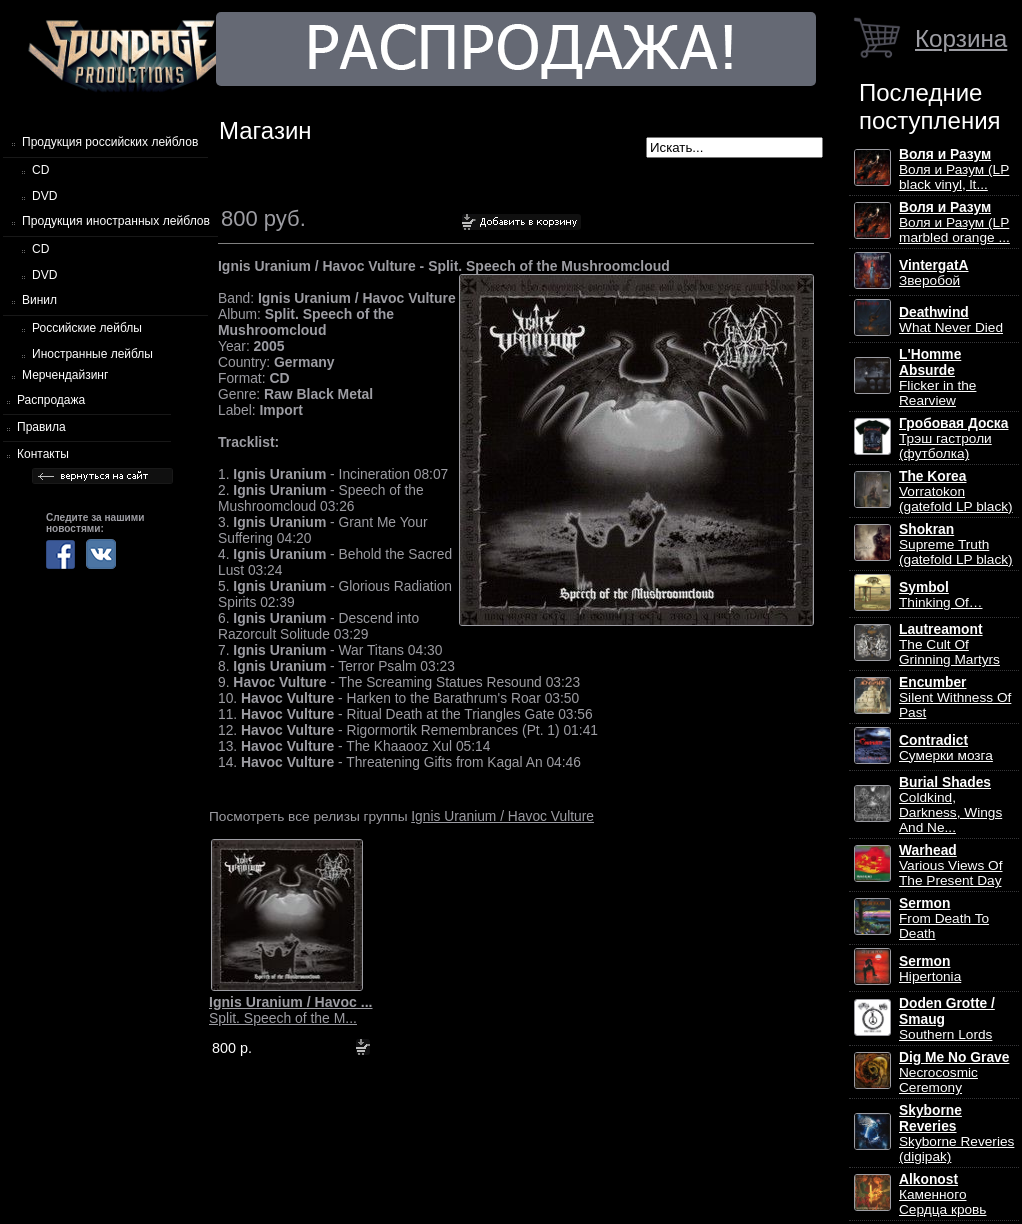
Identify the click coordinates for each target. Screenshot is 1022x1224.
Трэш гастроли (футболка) (953, 438)
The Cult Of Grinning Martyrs (949, 644)
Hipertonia (930, 969)
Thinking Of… (941, 595)
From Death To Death (944, 918)
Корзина (961, 38)
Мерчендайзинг (65, 375)
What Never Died (951, 320)
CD (40, 170)
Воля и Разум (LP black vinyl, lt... (954, 169)
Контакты (43, 454)
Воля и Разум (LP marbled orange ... (954, 222)
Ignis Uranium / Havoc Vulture (502, 816)
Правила (41, 427)
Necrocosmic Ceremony (954, 1072)
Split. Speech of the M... (291, 1010)
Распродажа (51, 400)
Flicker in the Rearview (937, 377)
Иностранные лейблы (92, 354)
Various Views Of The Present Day (950, 865)
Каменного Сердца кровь (942, 1194)
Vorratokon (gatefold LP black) (956, 491)
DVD (44, 196)
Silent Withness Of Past (955, 697)
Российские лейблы (87, 328)
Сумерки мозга (946, 748)
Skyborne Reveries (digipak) (956, 1133)
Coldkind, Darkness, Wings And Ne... (950, 805)
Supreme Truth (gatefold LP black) (956, 544)
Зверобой (934, 273)
